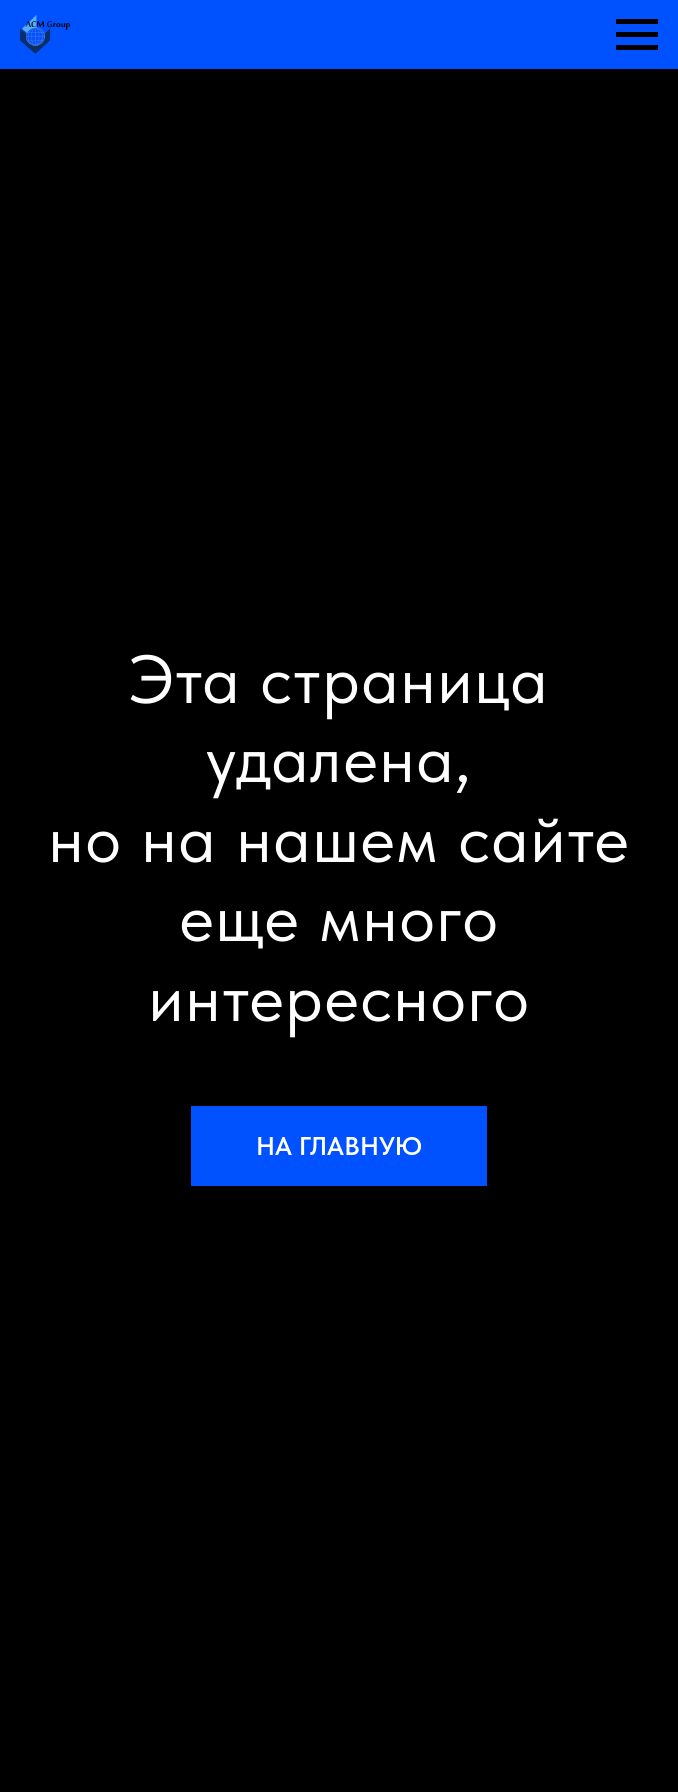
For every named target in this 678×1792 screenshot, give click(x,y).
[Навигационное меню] (637, 35)
